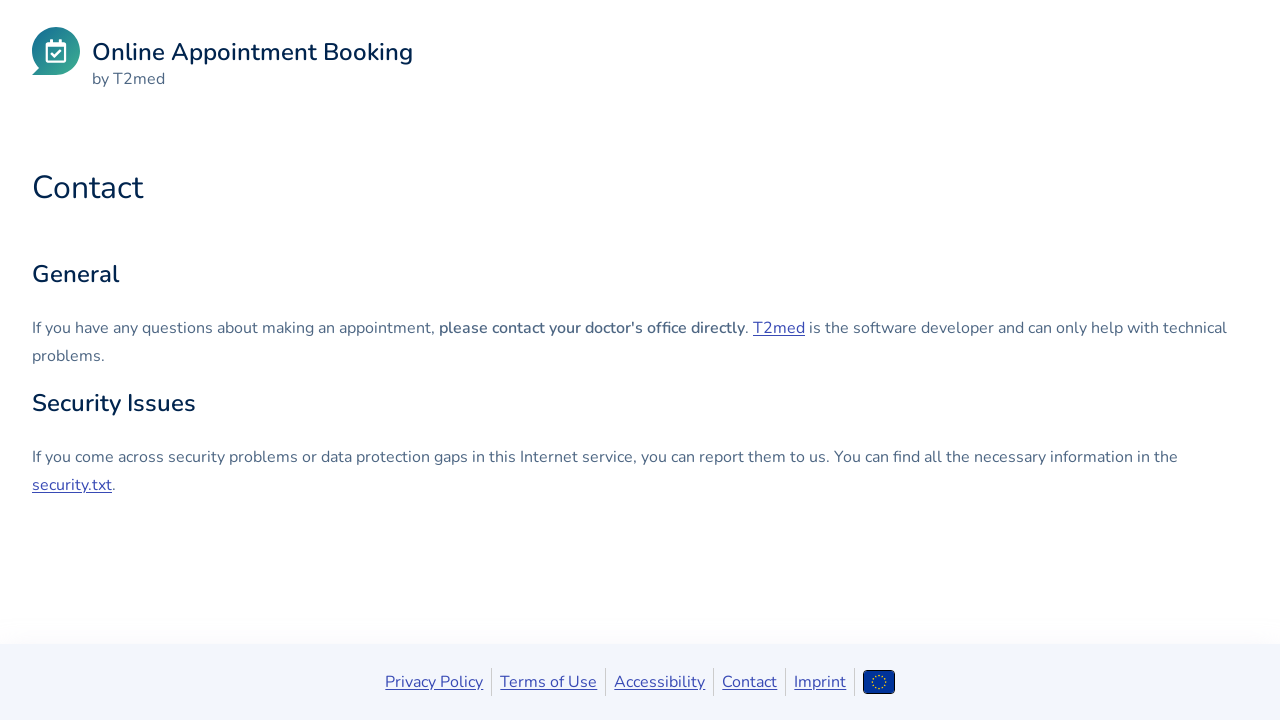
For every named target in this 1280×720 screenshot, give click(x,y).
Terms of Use (548, 682)
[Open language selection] (878, 682)
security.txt (72, 485)
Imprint (820, 682)
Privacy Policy (434, 682)
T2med (779, 328)
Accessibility (659, 682)
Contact (749, 682)
